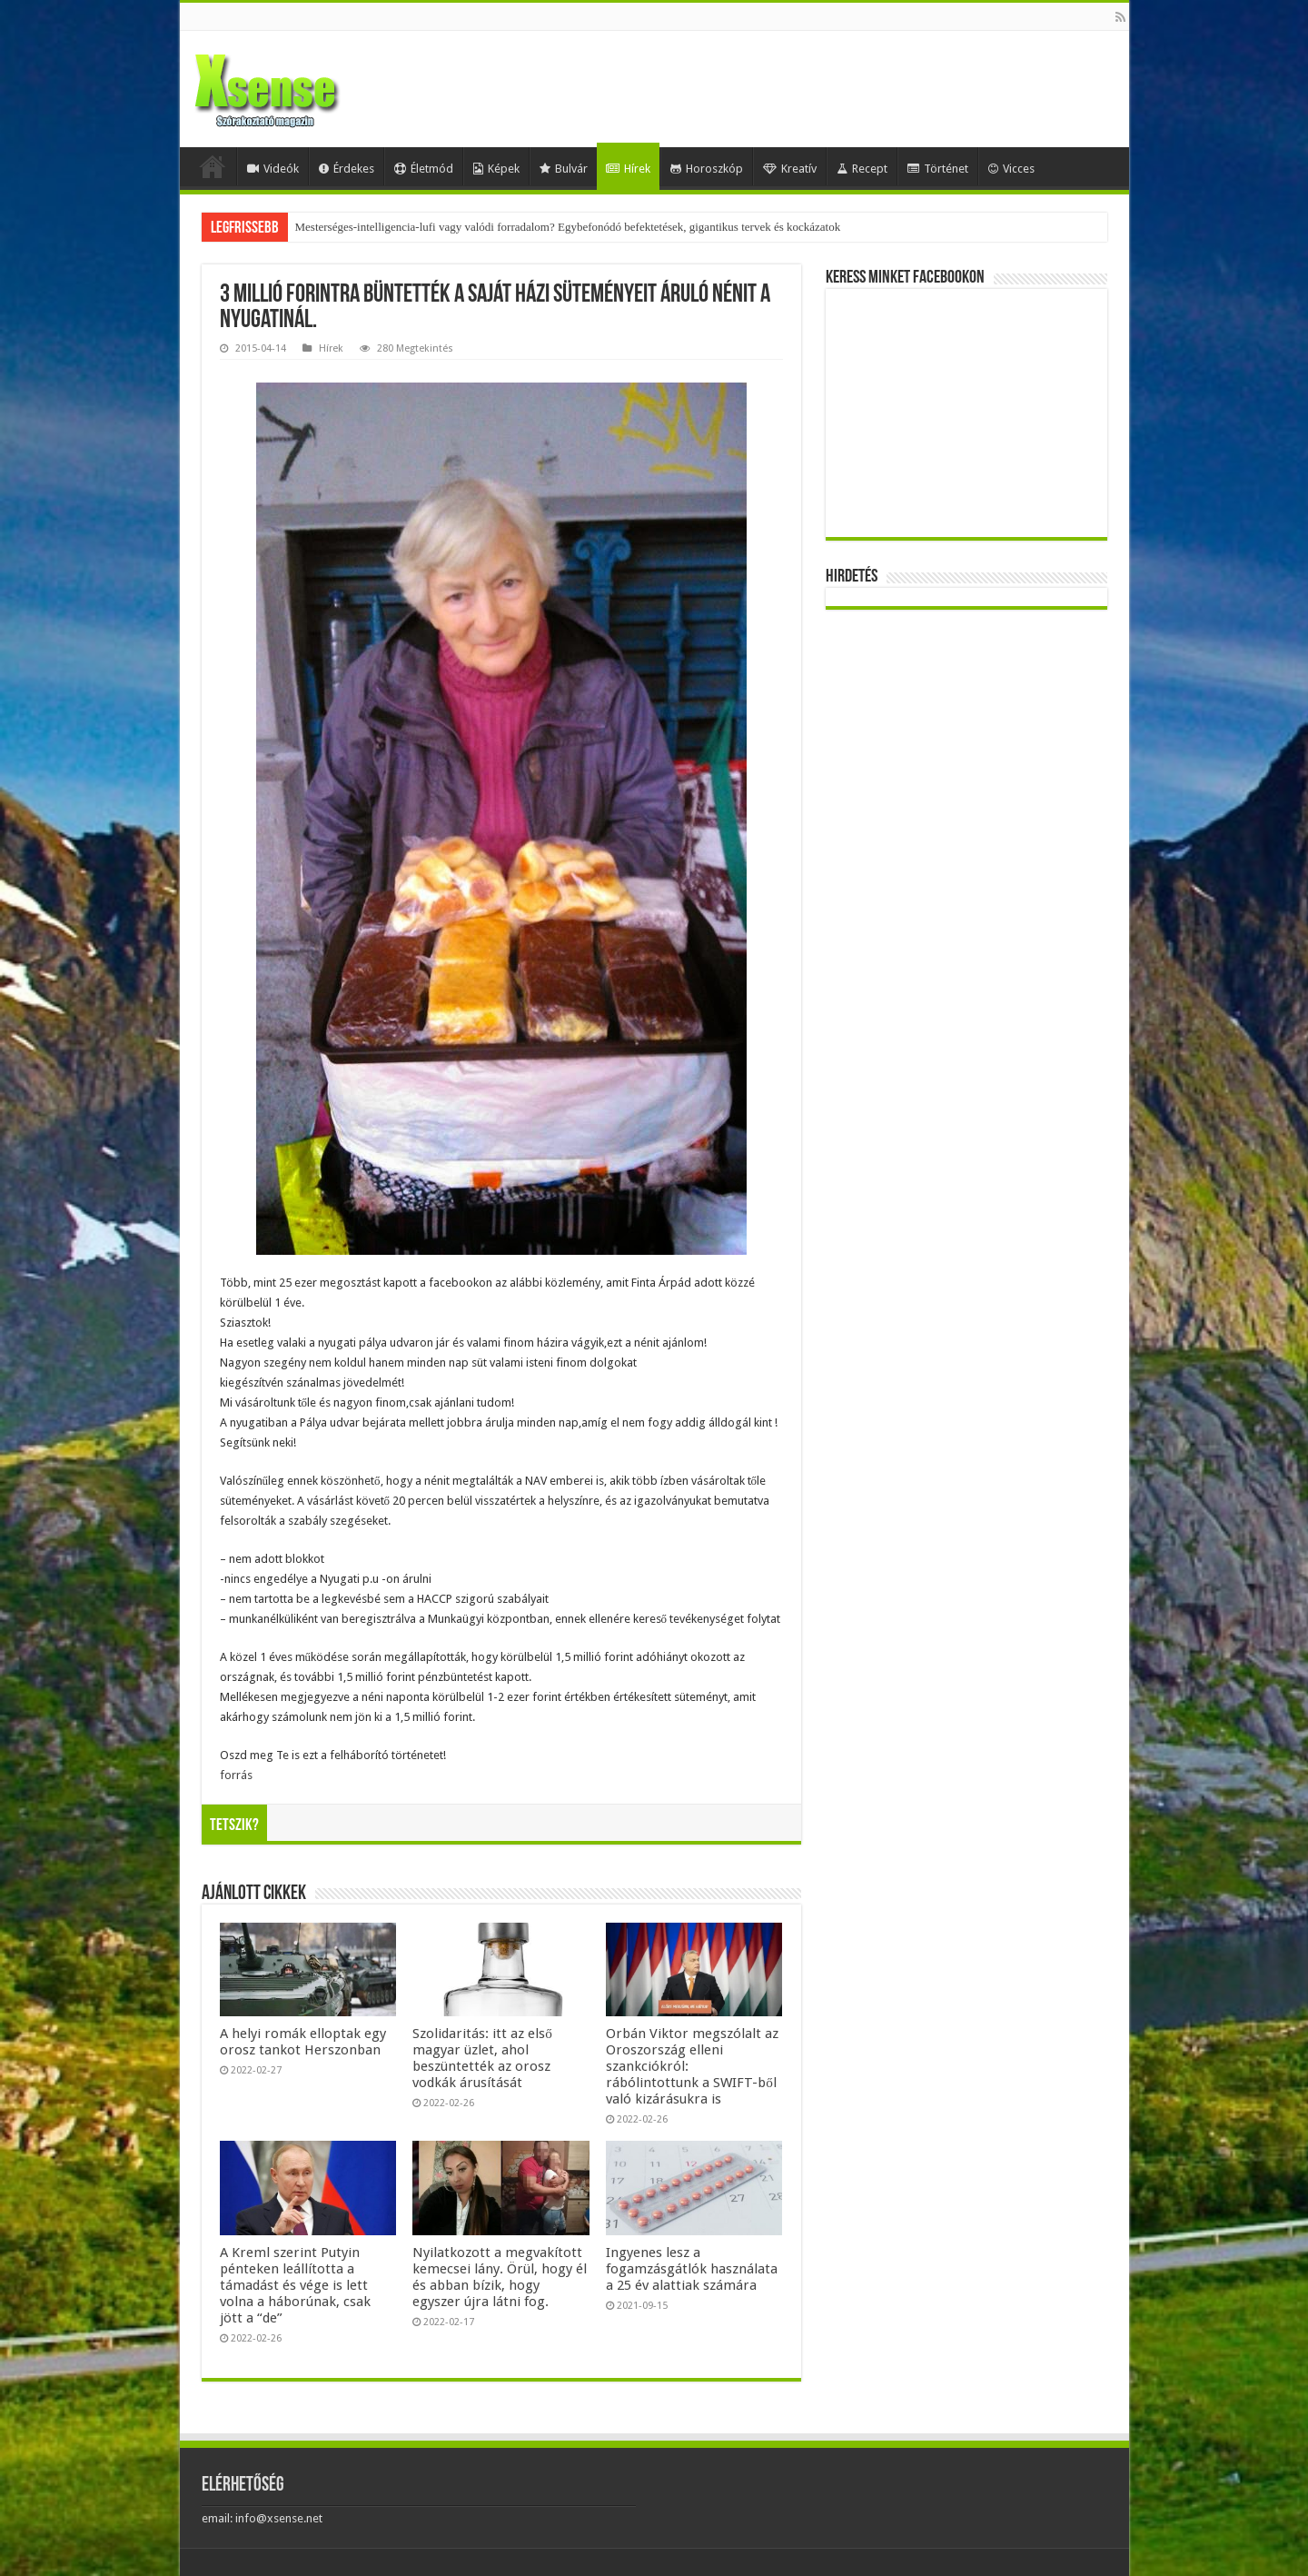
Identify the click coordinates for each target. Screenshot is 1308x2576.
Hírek (628, 168)
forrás (236, 1775)
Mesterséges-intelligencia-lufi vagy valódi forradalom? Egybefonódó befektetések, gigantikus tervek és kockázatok (568, 227)
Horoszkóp (706, 168)
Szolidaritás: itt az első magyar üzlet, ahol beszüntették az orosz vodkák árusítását (482, 2058)
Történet (937, 168)
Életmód (423, 168)
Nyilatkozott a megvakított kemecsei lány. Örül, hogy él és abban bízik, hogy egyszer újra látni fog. (499, 2277)
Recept (862, 168)
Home (212, 166)
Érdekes (346, 168)
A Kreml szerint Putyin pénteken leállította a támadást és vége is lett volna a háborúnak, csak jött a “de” (295, 2285)
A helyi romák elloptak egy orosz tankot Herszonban (303, 2041)
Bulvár (564, 168)
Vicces (1011, 168)
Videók (273, 168)
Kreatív (790, 168)
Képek (496, 168)
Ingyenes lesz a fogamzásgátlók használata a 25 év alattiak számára (692, 2268)
